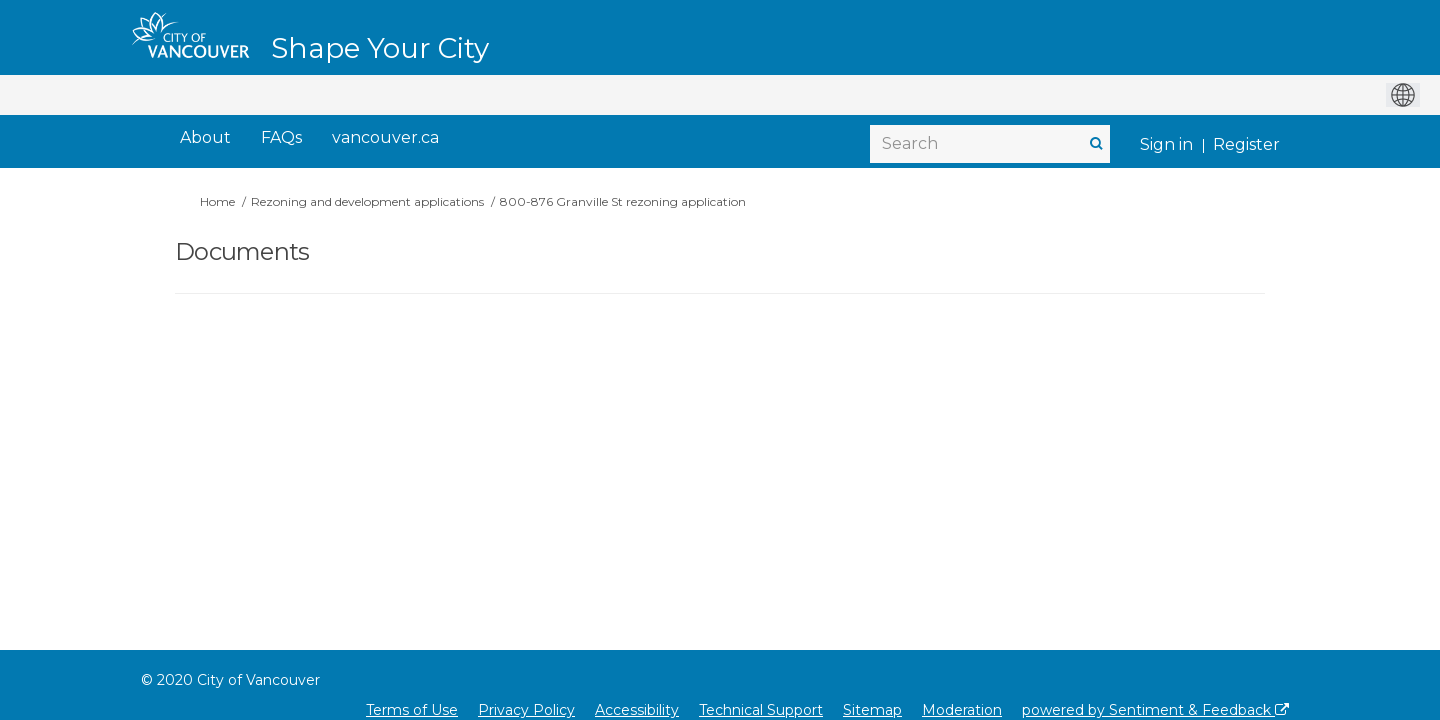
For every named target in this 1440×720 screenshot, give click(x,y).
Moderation (962, 710)
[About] (205, 138)
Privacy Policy (526, 710)
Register (1246, 144)
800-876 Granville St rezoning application (623, 201)
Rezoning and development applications (367, 201)
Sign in (1166, 144)
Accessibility (637, 710)
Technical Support (761, 710)
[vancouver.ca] (385, 138)
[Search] (990, 144)
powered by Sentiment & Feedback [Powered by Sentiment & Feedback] (1155, 710)
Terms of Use (412, 710)
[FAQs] (281, 138)
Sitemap (872, 710)
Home (217, 201)
